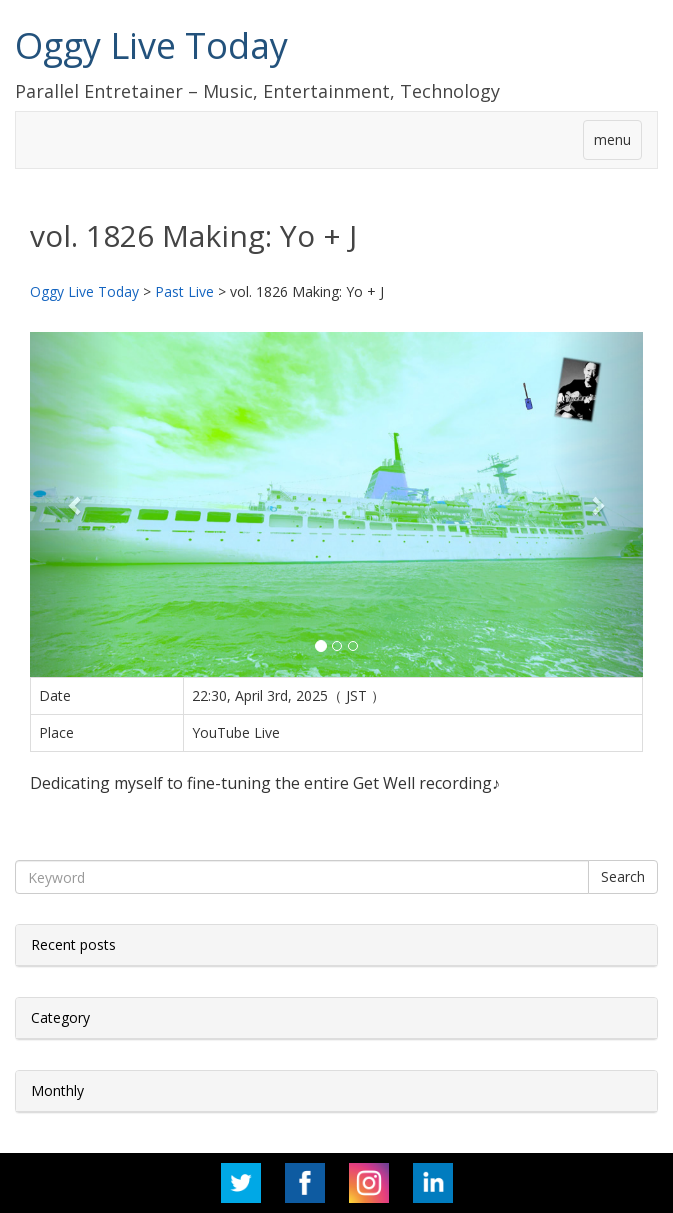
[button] (76, 504)
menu (612, 139)
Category (60, 1017)
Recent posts (73, 944)
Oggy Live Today (151, 45)
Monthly (57, 1090)
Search (623, 876)
